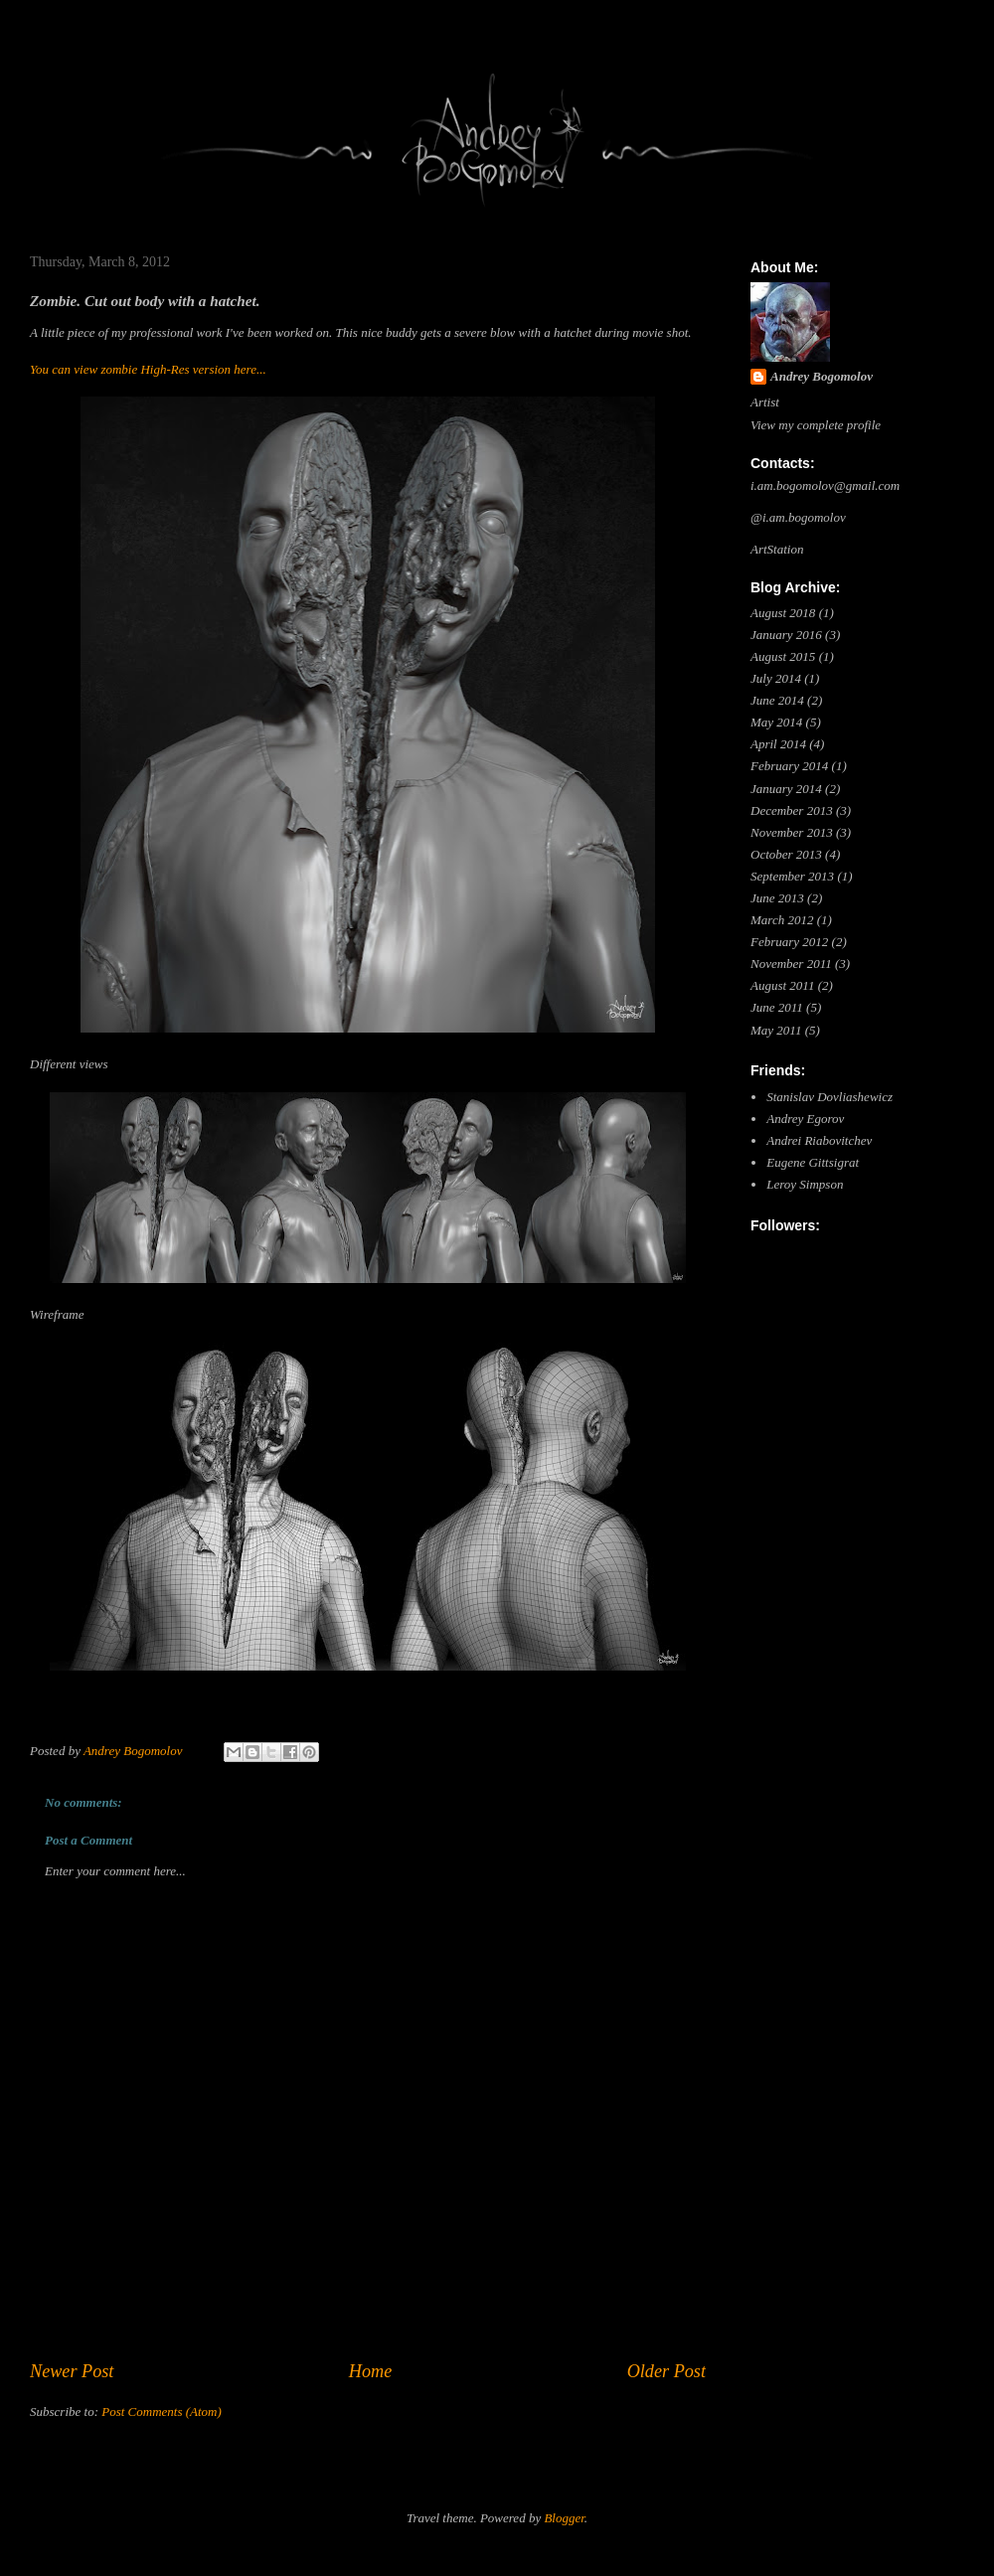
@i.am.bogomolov (798, 517)
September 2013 (792, 876)
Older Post (666, 2371)
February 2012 (789, 941)
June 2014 (777, 700)
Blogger (563, 2517)
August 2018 (782, 612)
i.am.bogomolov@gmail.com (825, 485)
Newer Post (71, 2371)
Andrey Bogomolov (821, 376)
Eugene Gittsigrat (812, 1162)
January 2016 (786, 634)
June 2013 (777, 897)
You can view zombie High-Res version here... (148, 369)
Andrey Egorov (805, 1118)
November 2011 (791, 963)
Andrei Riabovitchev (819, 1140)
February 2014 (789, 765)
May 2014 (776, 722)
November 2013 (791, 832)
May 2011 (775, 1030)
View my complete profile (815, 424)
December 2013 (791, 810)
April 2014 (778, 743)
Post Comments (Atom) (161, 2411)
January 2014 (786, 788)
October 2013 (786, 854)
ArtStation (776, 549)
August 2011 (782, 985)
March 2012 (781, 919)
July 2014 (775, 678)
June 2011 (776, 1007)
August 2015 (782, 656)
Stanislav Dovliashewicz (829, 1096)
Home (370, 2371)
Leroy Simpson (804, 1184)
